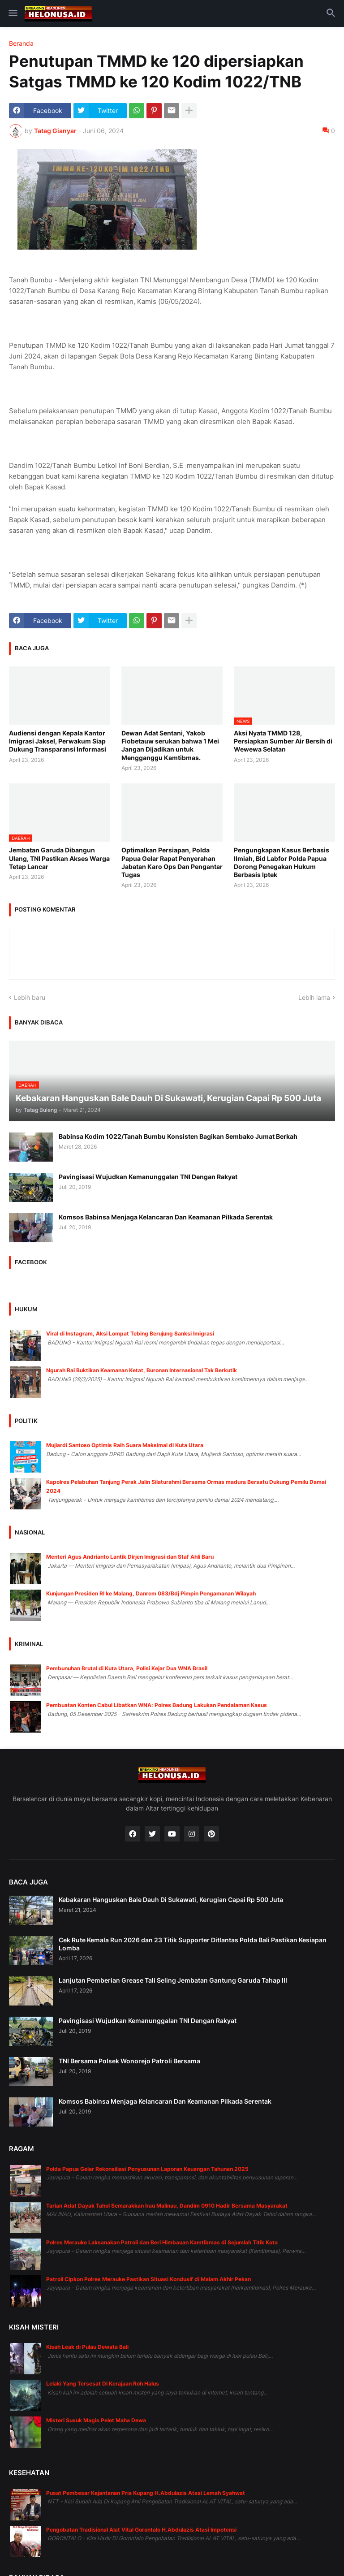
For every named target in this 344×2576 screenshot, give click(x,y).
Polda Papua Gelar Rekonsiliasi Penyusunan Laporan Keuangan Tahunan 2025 (147, 2168)
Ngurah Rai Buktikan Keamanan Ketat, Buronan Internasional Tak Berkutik (141, 1370)
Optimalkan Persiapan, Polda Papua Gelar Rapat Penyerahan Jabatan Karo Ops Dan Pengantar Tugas (172, 862)
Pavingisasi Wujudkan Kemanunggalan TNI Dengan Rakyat (148, 1176)
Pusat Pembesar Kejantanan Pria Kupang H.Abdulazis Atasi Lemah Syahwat (145, 2493)
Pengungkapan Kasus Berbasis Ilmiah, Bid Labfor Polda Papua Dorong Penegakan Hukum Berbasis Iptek (281, 862)
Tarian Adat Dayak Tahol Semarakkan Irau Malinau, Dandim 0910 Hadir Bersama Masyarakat (167, 2205)
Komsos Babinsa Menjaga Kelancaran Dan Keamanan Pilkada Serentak (166, 1217)
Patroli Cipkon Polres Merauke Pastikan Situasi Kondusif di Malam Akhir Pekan (148, 2279)
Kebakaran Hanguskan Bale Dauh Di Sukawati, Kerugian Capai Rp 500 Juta (171, 1899)
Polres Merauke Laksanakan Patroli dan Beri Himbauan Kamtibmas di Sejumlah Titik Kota (162, 2242)
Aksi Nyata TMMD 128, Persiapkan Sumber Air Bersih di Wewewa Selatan (283, 741)
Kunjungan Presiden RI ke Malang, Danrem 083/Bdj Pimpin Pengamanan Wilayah (151, 1593)
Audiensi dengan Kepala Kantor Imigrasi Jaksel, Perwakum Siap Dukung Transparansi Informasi (57, 741)
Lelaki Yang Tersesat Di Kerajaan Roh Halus (102, 2383)
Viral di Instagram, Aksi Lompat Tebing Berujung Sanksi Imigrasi (130, 1333)
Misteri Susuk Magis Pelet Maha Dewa (96, 2420)
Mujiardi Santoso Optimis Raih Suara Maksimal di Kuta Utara (124, 1445)
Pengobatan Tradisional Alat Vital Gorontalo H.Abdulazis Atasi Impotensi (141, 2529)
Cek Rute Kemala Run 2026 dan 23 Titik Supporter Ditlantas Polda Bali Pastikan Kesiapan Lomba (193, 1944)
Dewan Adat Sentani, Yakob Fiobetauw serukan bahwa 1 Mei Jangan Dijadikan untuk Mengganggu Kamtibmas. (170, 745)
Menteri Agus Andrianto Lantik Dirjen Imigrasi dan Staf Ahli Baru (130, 1556)
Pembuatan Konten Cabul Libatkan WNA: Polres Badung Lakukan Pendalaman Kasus (156, 1705)
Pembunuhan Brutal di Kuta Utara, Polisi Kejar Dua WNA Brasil (126, 1668)
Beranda (21, 43)
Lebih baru (29, 997)
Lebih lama (314, 997)
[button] (12, 13)
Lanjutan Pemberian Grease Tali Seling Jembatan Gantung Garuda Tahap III (173, 1980)
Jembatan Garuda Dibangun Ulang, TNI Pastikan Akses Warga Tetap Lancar (59, 858)
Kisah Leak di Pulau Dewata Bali (87, 2346)
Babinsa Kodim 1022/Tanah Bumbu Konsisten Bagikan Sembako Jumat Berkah (178, 1136)
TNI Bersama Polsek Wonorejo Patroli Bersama (129, 2061)
